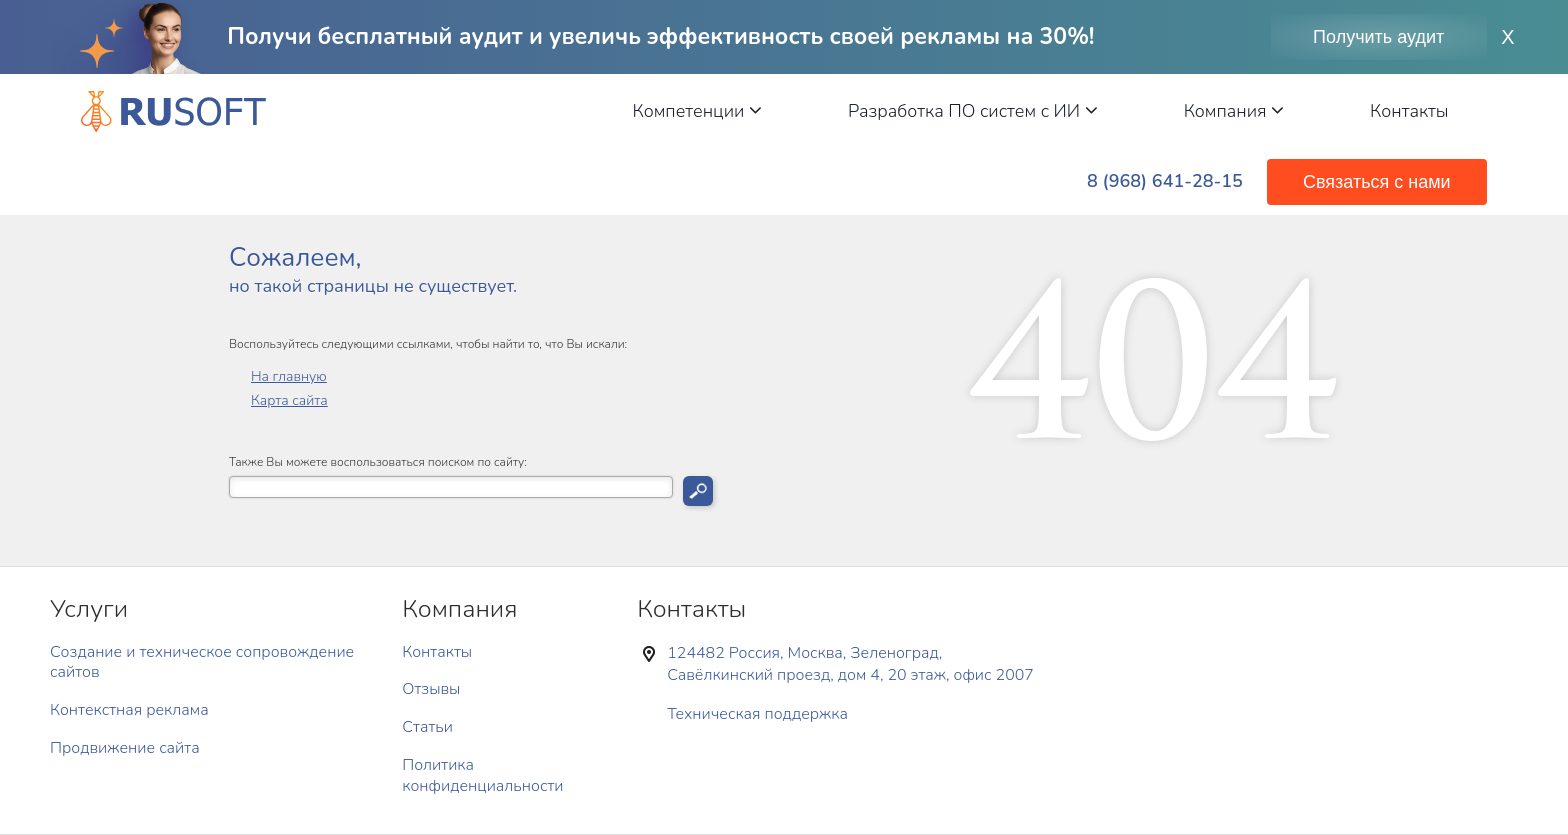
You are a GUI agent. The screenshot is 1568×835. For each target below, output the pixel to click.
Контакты (1409, 111)
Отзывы (431, 689)
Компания (1234, 111)
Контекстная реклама (129, 710)
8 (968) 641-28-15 (1165, 181)
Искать (698, 491)
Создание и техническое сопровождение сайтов (202, 662)
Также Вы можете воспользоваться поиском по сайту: (378, 462)
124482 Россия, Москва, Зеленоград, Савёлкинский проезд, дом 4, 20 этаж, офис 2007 (850, 664)
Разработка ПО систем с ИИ (973, 111)
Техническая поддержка (757, 714)
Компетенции (697, 111)
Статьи (427, 727)
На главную (289, 376)
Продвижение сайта (125, 748)
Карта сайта (289, 400)
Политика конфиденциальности (482, 775)
